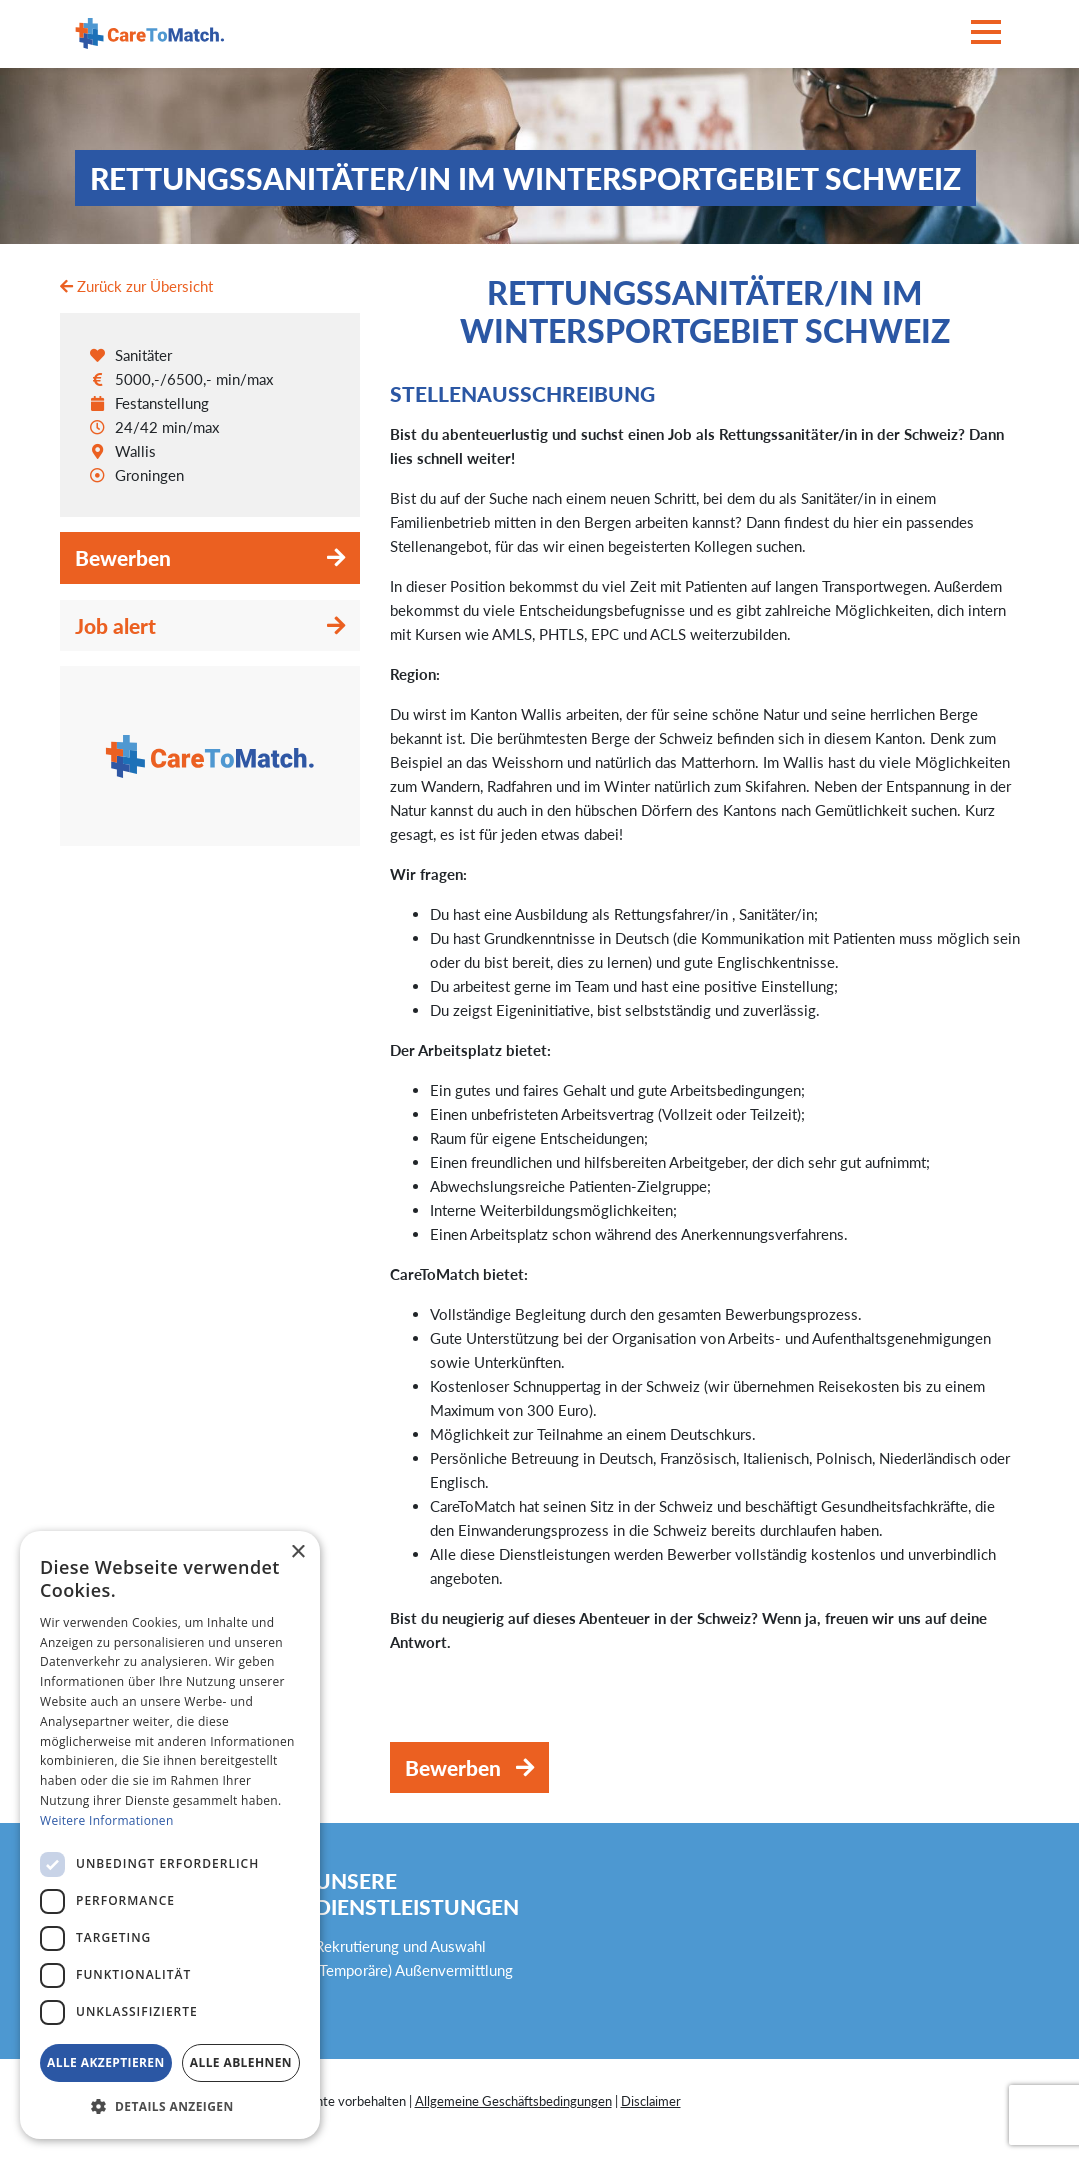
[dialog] (170, 1835)
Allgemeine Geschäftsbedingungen (513, 2101)
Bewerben (123, 557)
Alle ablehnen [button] (241, 2062)
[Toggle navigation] (986, 33)
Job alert (115, 625)
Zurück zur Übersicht (136, 286)
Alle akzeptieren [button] (106, 2062)
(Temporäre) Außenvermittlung (414, 1970)
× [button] (297, 1552)
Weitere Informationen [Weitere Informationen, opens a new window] (107, 1820)
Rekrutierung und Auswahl (400, 1946)
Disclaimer (651, 2101)
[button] (170, 2107)
